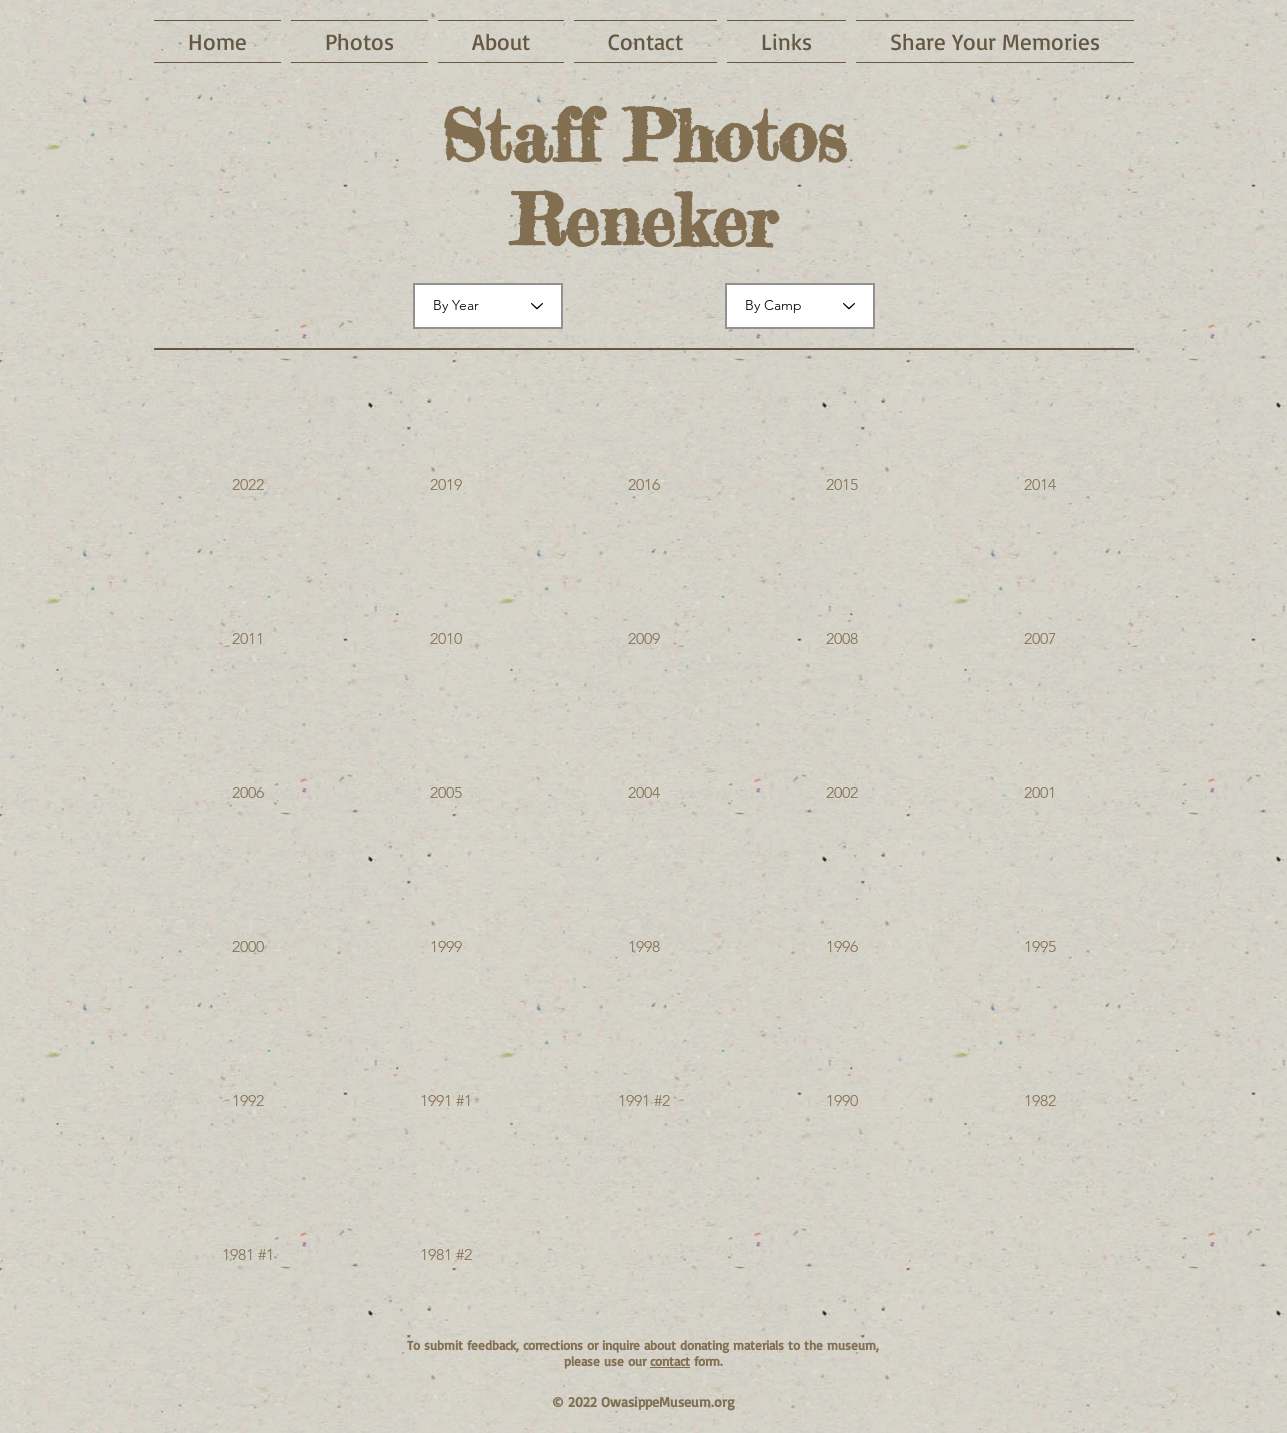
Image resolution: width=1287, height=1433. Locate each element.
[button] (248, 440)
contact (670, 1361)
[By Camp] (800, 306)
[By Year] (488, 306)
